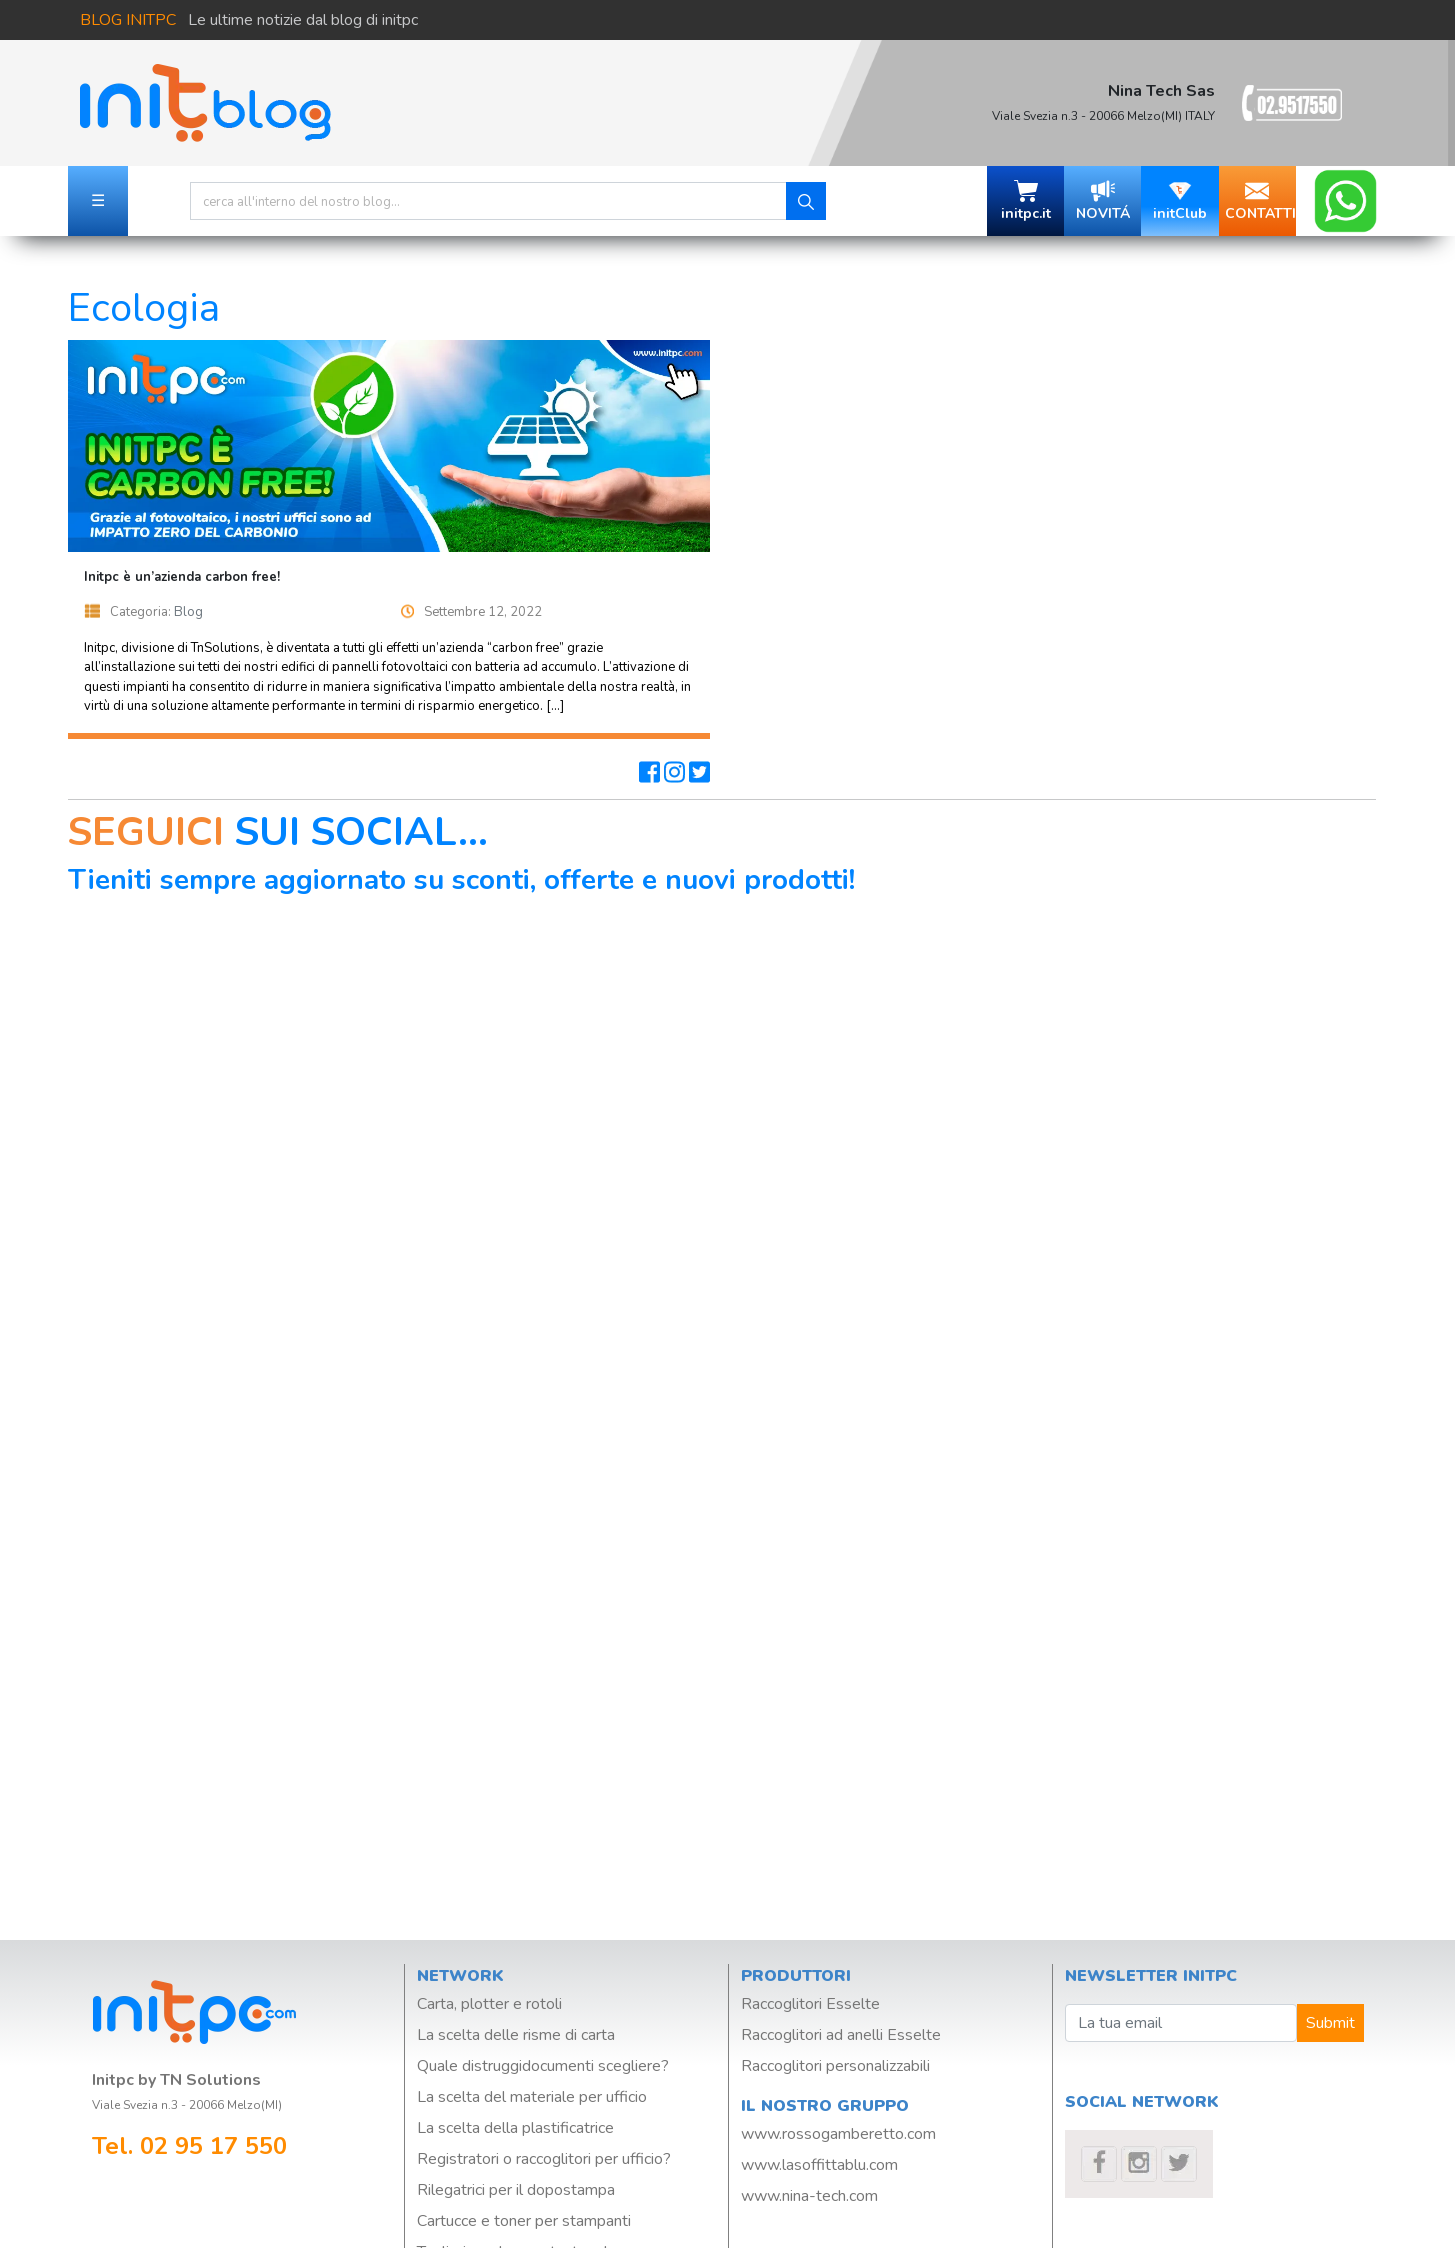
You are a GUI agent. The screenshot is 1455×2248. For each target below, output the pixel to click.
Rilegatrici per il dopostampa (516, 2190)
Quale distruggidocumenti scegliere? (543, 2066)
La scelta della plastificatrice (515, 2128)
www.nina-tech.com (809, 2196)
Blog (188, 612)
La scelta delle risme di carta (516, 2035)
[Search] (488, 201)
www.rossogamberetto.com (838, 2134)
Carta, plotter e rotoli (489, 2004)
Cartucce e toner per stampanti (524, 2221)
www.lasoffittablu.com (819, 2165)
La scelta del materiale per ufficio (532, 2097)
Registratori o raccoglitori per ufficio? (544, 2159)
